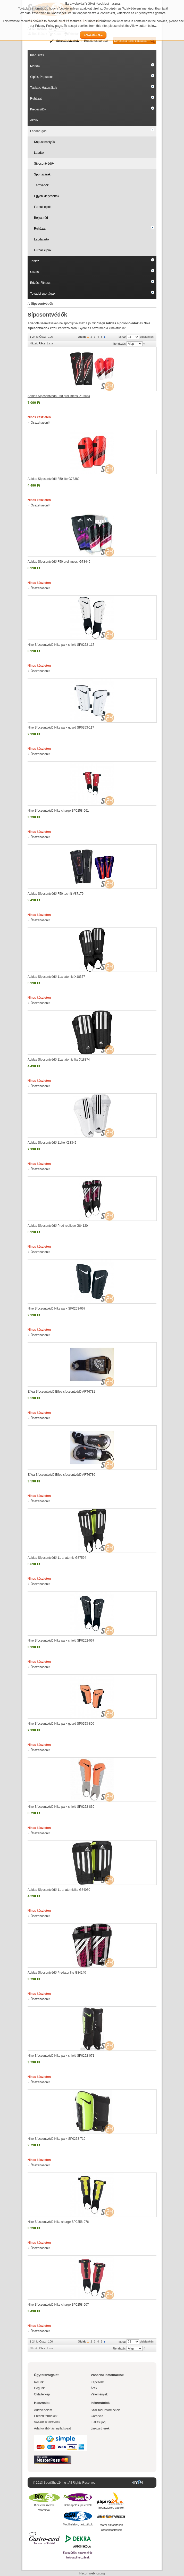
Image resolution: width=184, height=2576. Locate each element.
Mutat (122, 336)
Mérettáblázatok (67, 41)
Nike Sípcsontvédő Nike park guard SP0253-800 (61, 1723)
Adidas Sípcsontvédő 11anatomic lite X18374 (59, 1059)
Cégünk (39, 2388)
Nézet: (34, 343)
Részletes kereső (96, 41)
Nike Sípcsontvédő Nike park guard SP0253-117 (61, 727)
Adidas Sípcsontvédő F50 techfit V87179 (55, 893)
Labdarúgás (38, 131)
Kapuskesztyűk (44, 142)
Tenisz (34, 261)
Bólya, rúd (41, 218)
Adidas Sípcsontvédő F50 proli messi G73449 (59, 561)
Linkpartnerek (100, 2428)
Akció (34, 120)
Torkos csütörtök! (44, 2543)
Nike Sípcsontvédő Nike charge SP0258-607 (58, 2304)
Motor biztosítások (111, 2524)
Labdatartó (41, 239)
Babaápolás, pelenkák (78, 2505)
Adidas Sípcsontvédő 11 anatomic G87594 (57, 1558)
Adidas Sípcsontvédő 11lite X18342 (52, 1142)
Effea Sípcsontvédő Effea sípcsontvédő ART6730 (61, 1474)
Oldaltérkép (42, 2394)
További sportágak (42, 293)
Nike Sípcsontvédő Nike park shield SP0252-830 (61, 1806)
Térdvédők (41, 185)
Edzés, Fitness (40, 283)
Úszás (34, 272)
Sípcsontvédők (44, 163)
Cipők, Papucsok (41, 77)
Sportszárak (42, 174)
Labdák (39, 153)
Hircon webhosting (92, 2573)
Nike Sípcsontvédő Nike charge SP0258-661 (58, 810)
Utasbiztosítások (111, 2529)
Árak (94, 2388)
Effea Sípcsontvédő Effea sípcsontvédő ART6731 (61, 1391)
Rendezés (119, 343)
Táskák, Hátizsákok (43, 88)
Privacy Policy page (48, 26)
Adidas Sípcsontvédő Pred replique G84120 (58, 1226)
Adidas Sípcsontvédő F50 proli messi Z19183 (59, 396)
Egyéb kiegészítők (46, 196)
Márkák (35, 66)
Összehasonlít (40, 422)
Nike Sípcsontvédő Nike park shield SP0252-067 (61, 1640)
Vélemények (99, 2394)
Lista (50, 343)
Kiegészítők (38, 109)
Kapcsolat (97, 2382)
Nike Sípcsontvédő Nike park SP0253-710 (56, 2139)
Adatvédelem (43, 2410)
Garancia (97, 2416)
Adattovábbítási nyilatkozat (52, 2428)
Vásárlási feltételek (47, 2422)
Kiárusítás (37, 55)
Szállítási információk (105, 2410)
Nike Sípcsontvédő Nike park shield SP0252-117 (61, 645)
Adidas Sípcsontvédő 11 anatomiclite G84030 (59, 1890)
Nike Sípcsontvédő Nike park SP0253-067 (56, 1308)
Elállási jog (98, 2422)
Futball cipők (42, 207)
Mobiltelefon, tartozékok (78, 2524)
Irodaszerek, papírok (111, 2507)
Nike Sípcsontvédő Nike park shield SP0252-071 (61, 2055)
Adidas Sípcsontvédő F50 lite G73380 (53, 479)
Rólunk (39, 2382)
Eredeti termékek (45, 2416)
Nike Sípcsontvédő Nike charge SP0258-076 (58, 2222)
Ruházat (36, 98)
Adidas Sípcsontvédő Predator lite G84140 (57, 1972)
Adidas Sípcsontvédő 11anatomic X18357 (56, 977)
